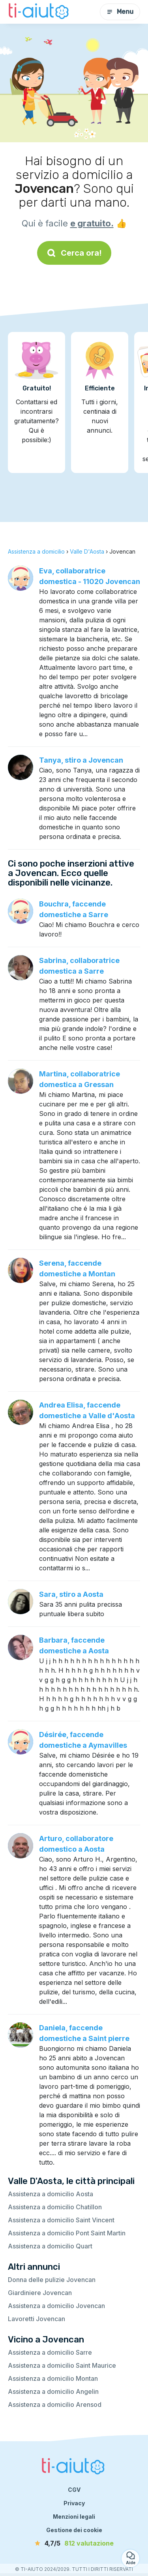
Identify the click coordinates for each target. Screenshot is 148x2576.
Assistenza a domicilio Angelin (53, 2391)
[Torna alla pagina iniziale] (39, 11)
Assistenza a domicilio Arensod (54, 2404)
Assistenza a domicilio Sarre (50, 2352)
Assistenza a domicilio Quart (50, 2246)
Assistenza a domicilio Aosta (50, 2194)
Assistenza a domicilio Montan (53, 2378)
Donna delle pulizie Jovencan (52, 2280)
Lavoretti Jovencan (36, 2319)
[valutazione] (74, 2543)
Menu (120, 11)
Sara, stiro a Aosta (71, 1594)
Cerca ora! (74, 253)
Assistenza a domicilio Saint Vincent (61, 2220)
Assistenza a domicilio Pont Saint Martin (67, 2233)
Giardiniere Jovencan (40, 2293)
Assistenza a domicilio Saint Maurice (62, 2365)
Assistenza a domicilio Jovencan (56, 2306)
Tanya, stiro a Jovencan (81, 760)
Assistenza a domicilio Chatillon (55, 2207)
